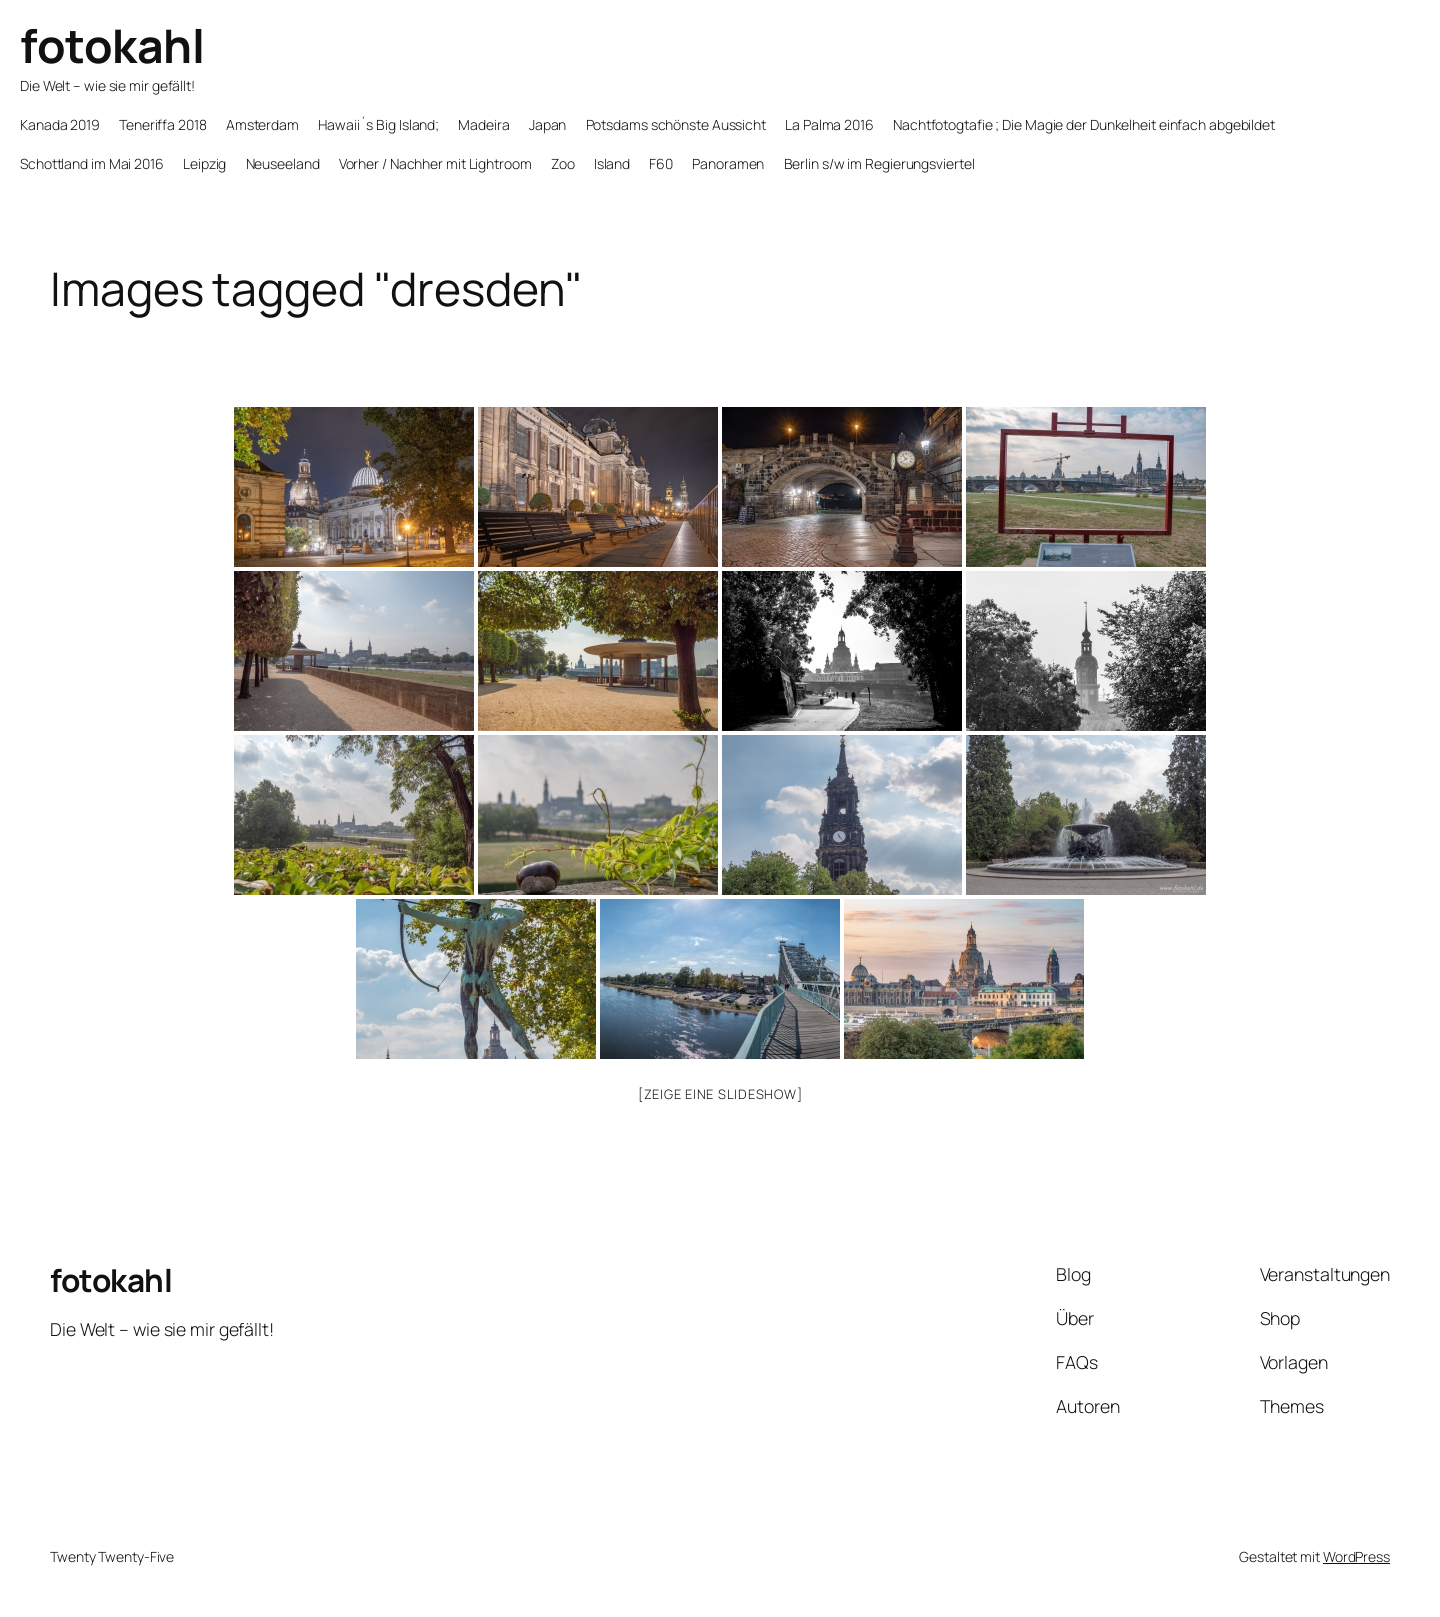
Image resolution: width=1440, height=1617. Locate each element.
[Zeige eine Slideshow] (720, 1094)
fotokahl (112, 45)
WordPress (1356, 1556)
